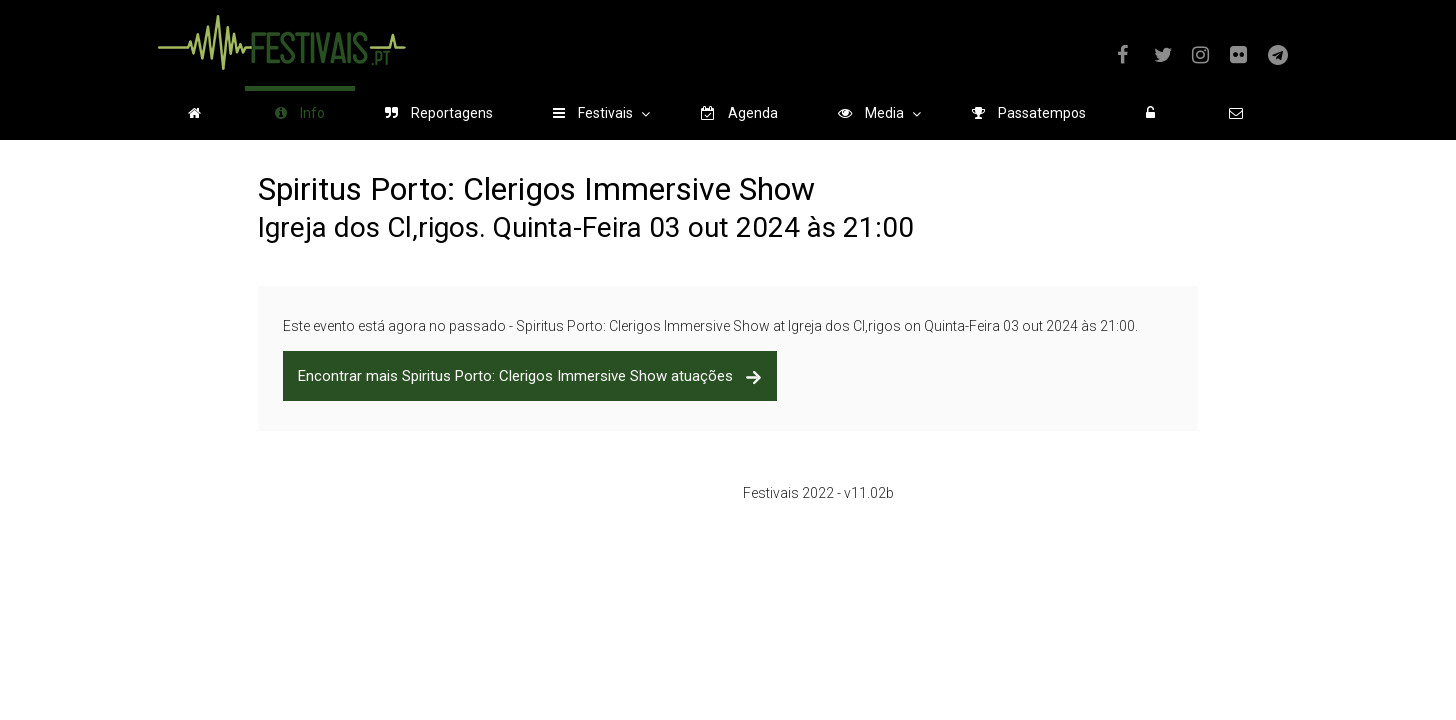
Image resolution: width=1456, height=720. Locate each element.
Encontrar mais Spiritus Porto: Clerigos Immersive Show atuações (530, 376)
